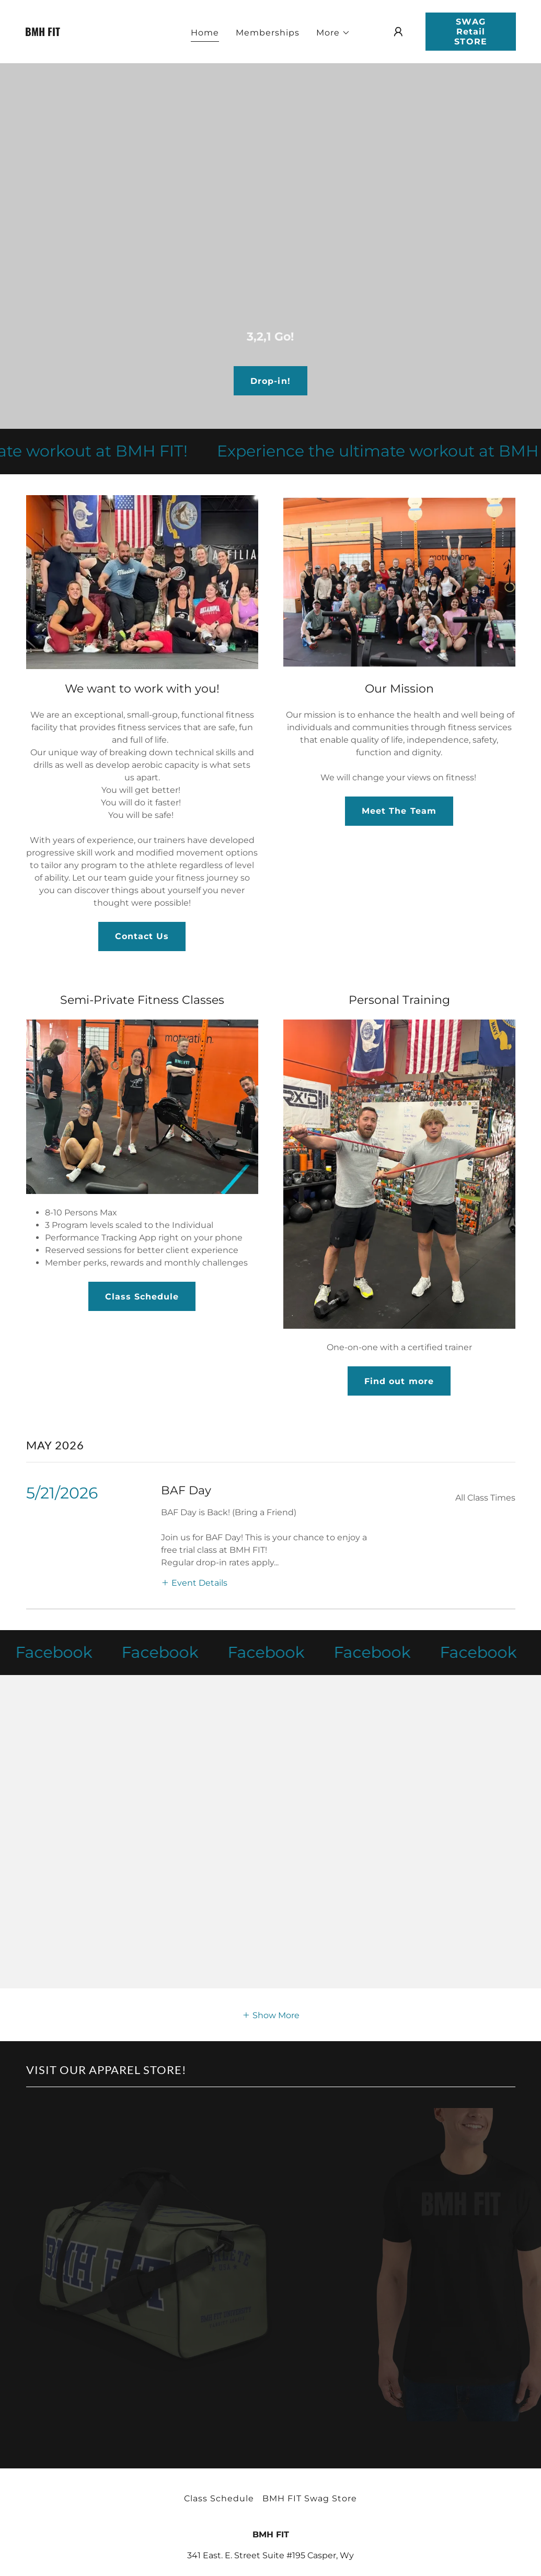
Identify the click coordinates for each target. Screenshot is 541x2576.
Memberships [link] (268, 33)
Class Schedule (142, 1297)
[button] (333, 33)
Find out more (398, 1381)
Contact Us (142, 936)
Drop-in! (270, 381)
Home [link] (205, 33)
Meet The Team (399, 811)
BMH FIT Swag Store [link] (309, 2498)
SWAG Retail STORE (470, 31)
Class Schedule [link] (219, 2498)
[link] (89, 33)
